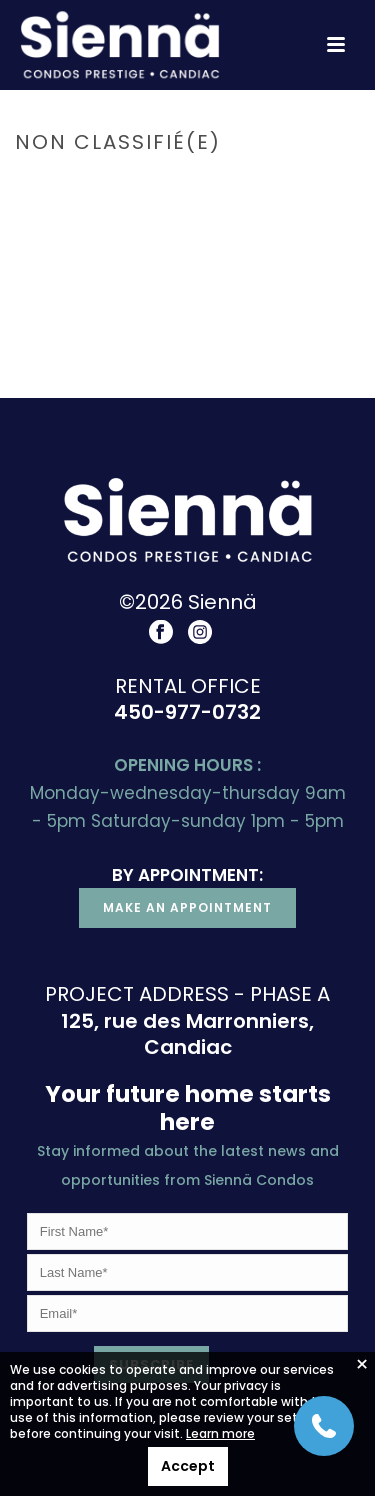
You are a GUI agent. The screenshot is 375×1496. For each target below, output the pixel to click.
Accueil (126, 184)
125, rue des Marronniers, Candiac (187, 1034)
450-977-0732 (187, 712)
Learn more (220, 1433)
